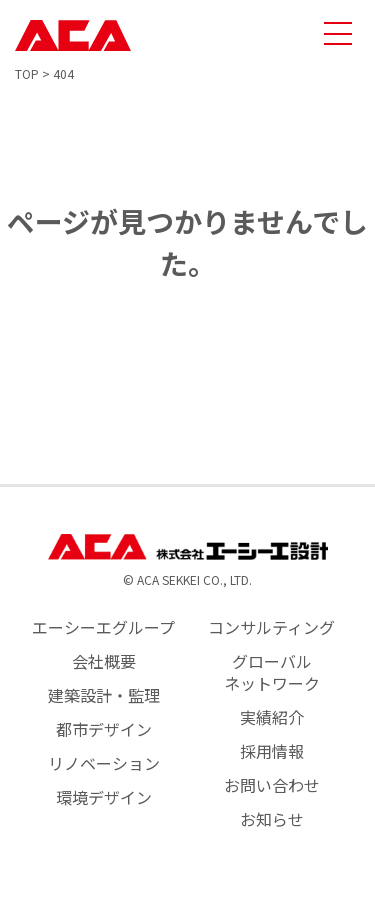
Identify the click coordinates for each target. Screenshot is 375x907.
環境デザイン (104, 797)
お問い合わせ (272, 785)
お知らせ (272, 819)
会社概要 (104, 661)
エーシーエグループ (103, 627)
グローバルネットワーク (272, 672)
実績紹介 (272, 717)
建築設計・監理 (104, 695)
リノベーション (104, 763)
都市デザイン (104, 729)
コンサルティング (271, 627)
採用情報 (272, 751)
